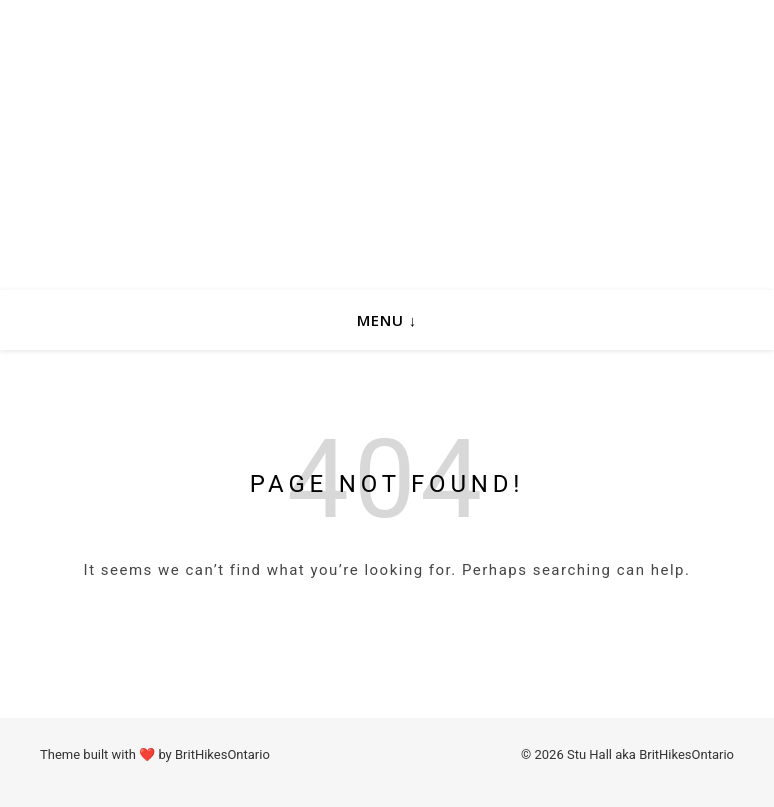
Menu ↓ (387, 320)
